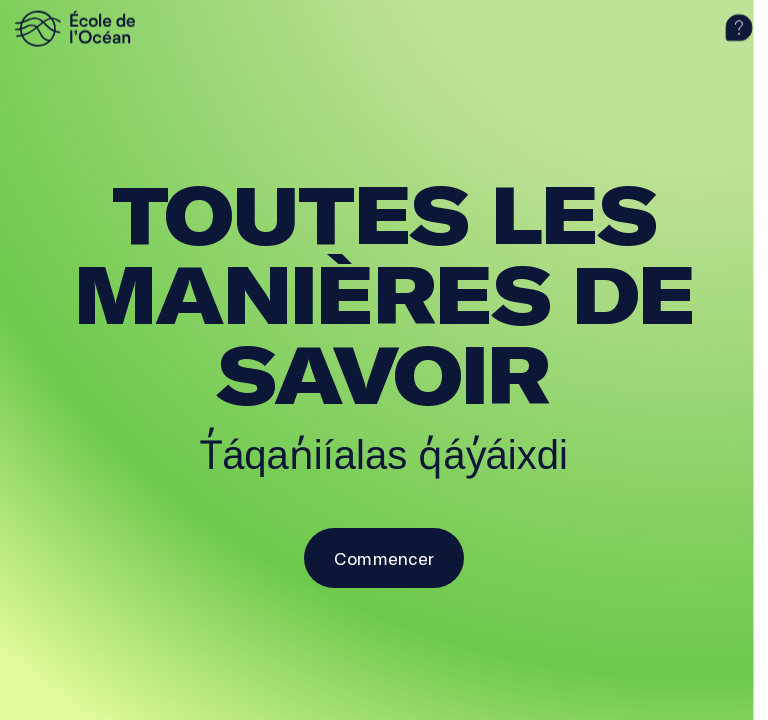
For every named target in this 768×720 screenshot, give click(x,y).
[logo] (105, 28)
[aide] (739, 28)
